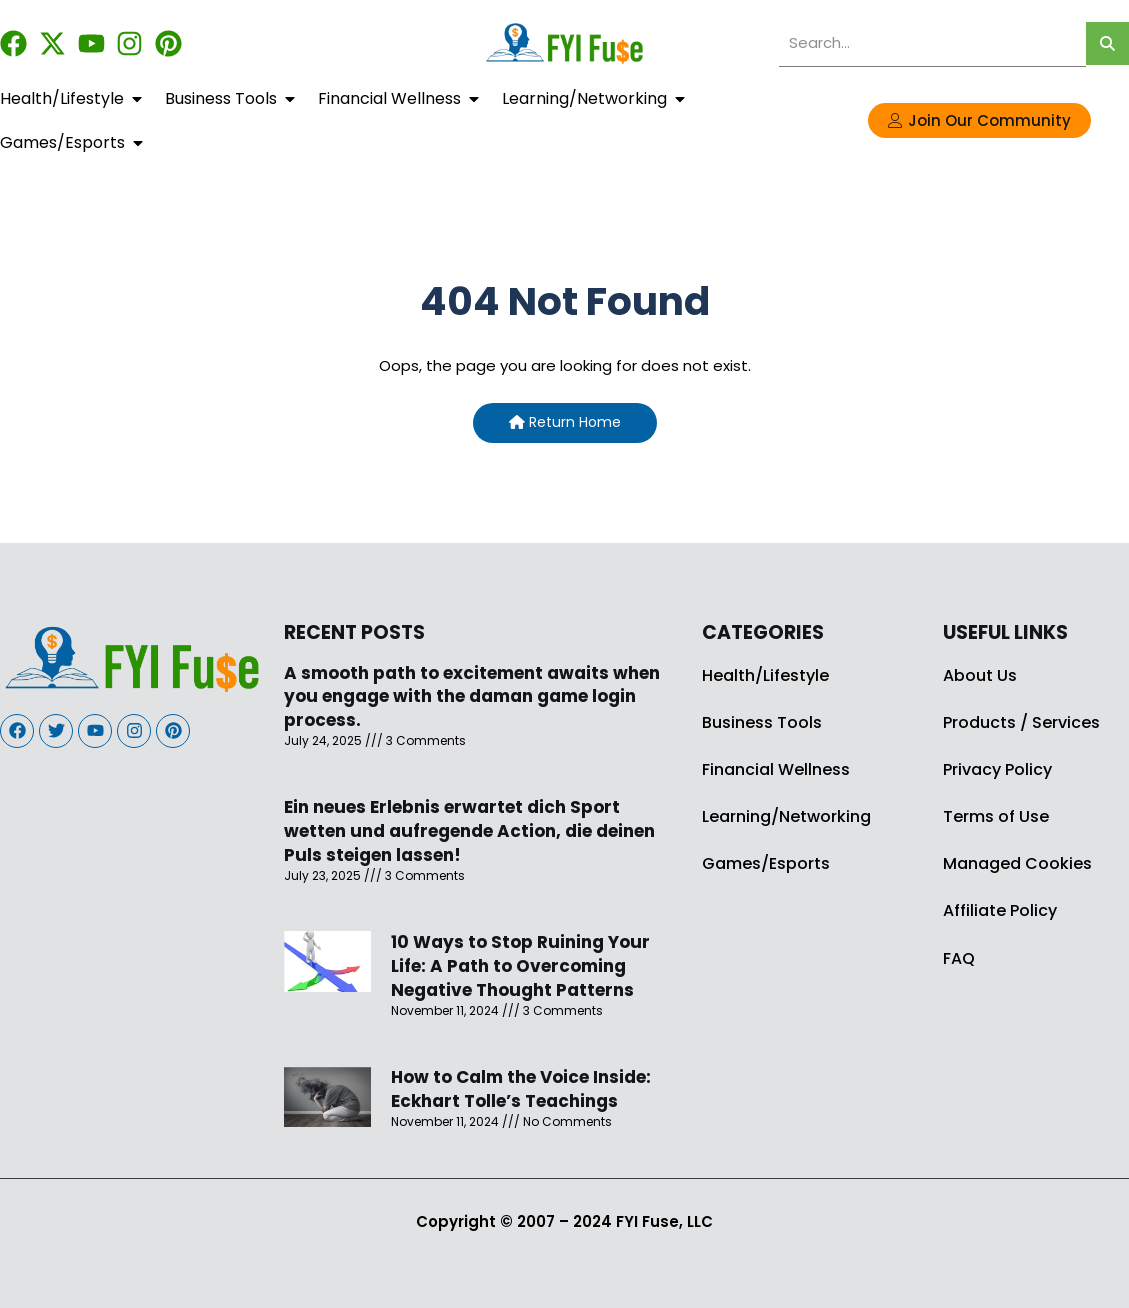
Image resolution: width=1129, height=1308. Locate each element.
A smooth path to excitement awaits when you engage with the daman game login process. (472, 697)
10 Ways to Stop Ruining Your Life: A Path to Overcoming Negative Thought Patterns (520, 966)
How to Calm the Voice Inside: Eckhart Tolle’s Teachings (521, 1089)
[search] (932, 43)
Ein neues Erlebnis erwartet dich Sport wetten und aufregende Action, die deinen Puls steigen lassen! (469, 831)
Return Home (565, 422)
